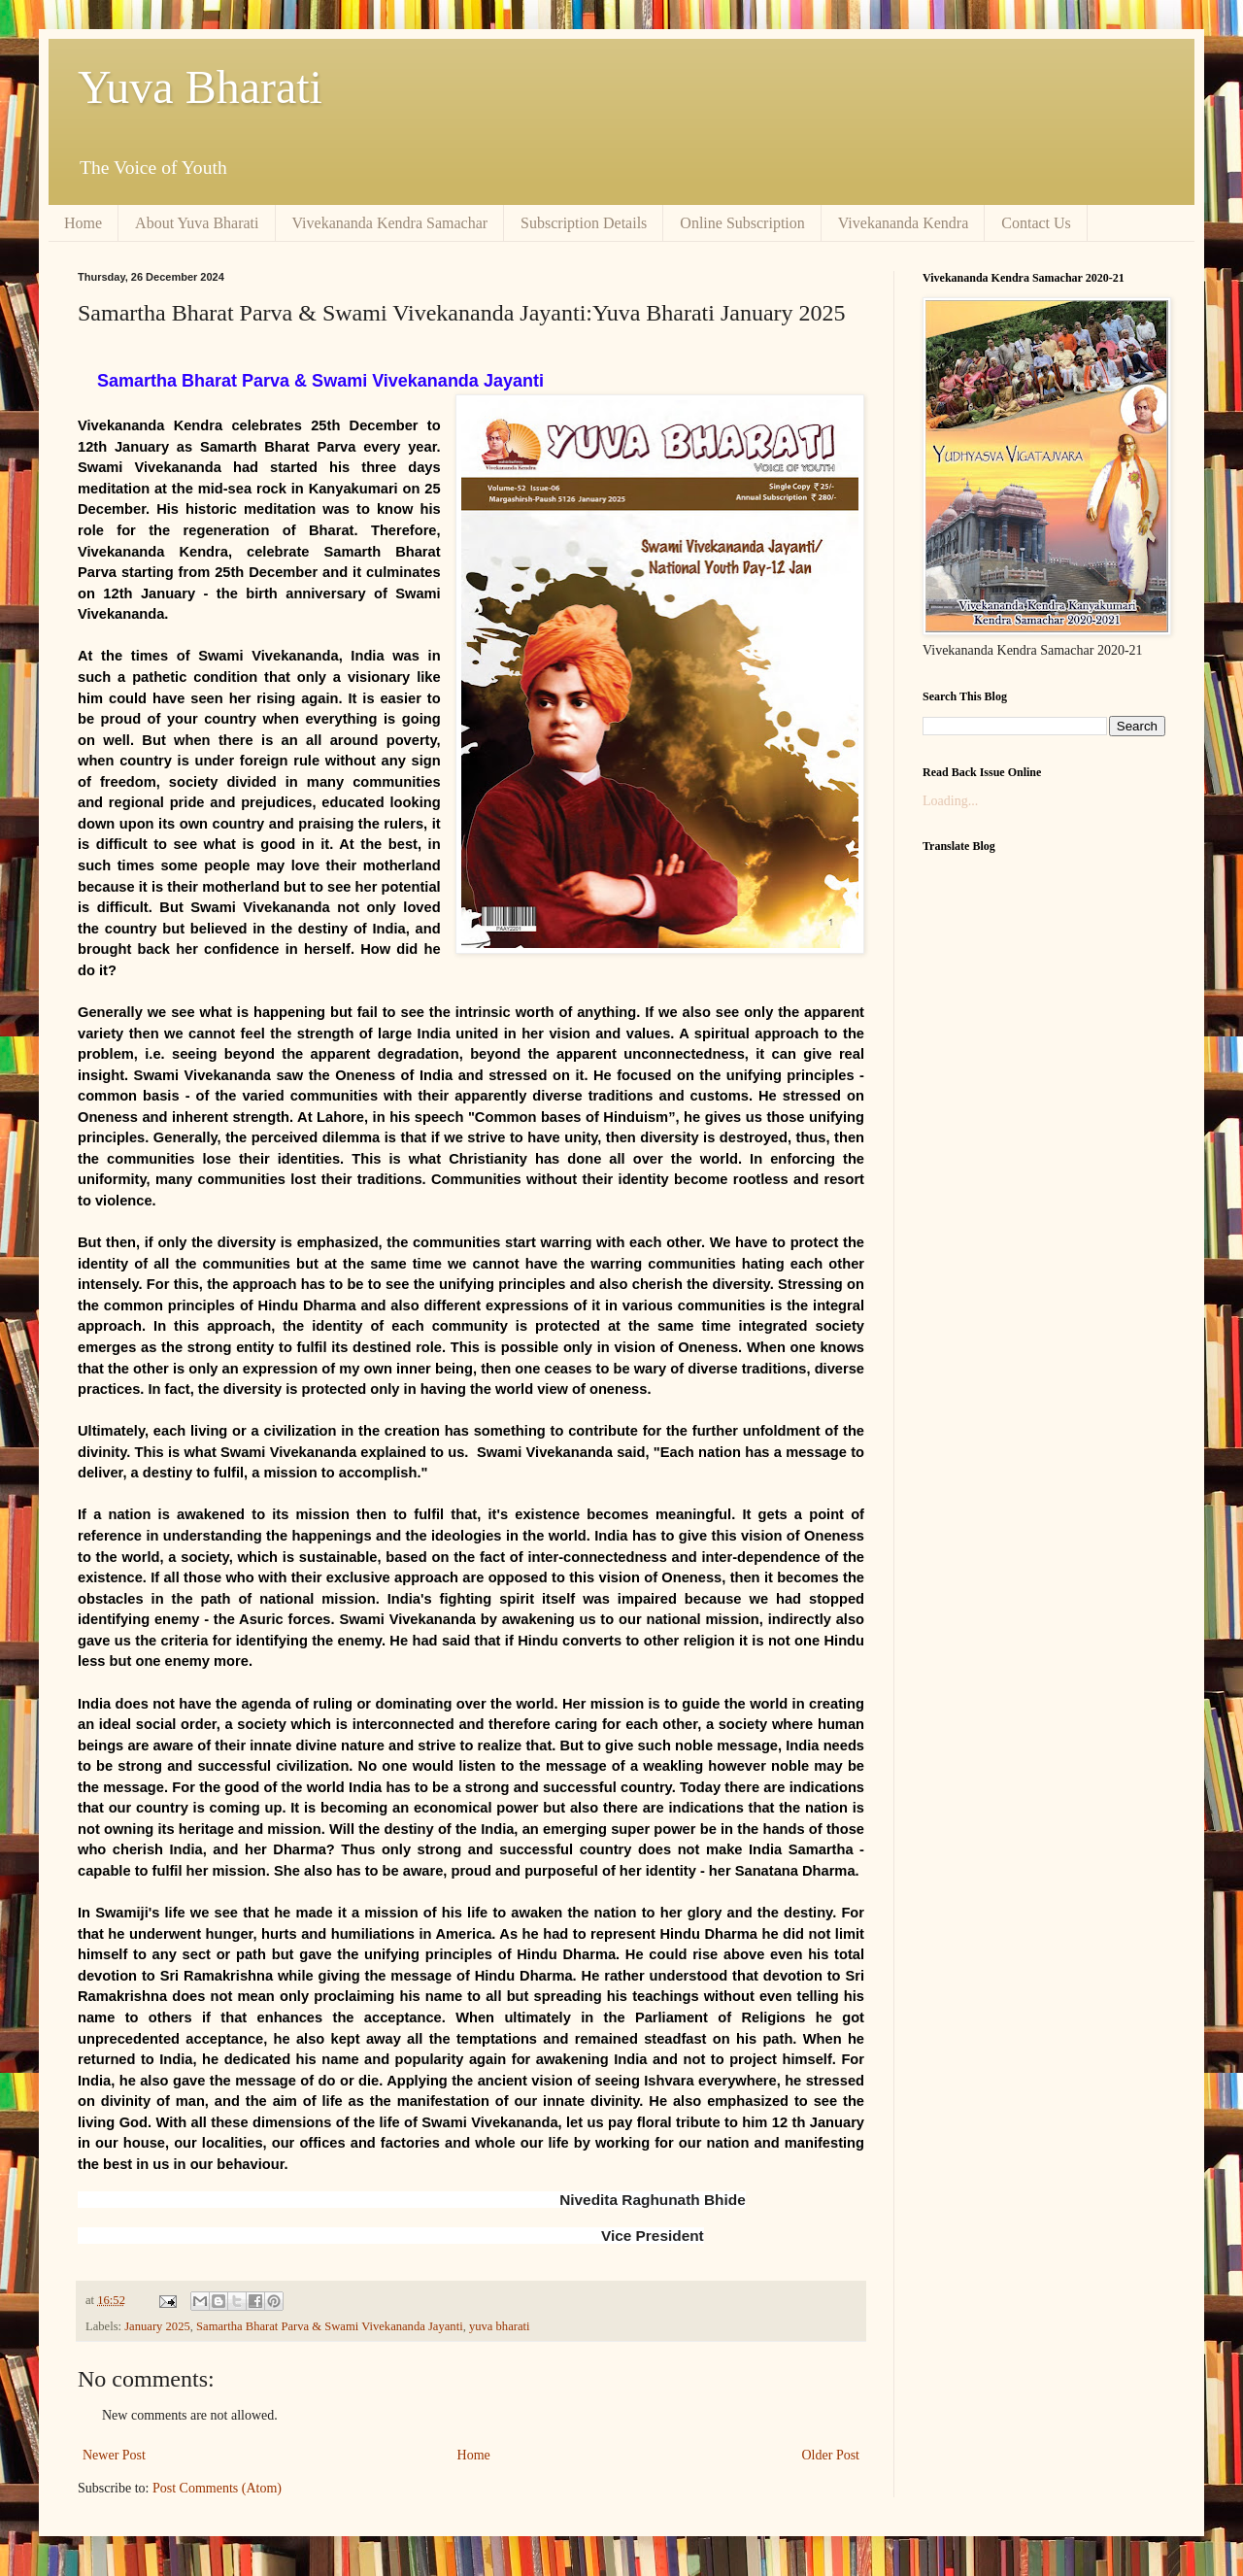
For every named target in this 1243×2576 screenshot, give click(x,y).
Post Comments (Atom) (217, 2488)
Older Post (831, 2455)
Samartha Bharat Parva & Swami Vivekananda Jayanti (329, 2326)
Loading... (950, 801)
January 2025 (157, 2326)
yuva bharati (499, 2326)
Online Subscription (742, 223)
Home (83, 223)
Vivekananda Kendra (903, 223)
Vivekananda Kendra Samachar (390, 223)
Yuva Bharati (200, 87)
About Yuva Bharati (196, 223)
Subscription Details (584, 223)
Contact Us (1036, 223)
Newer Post (114, 2455)
